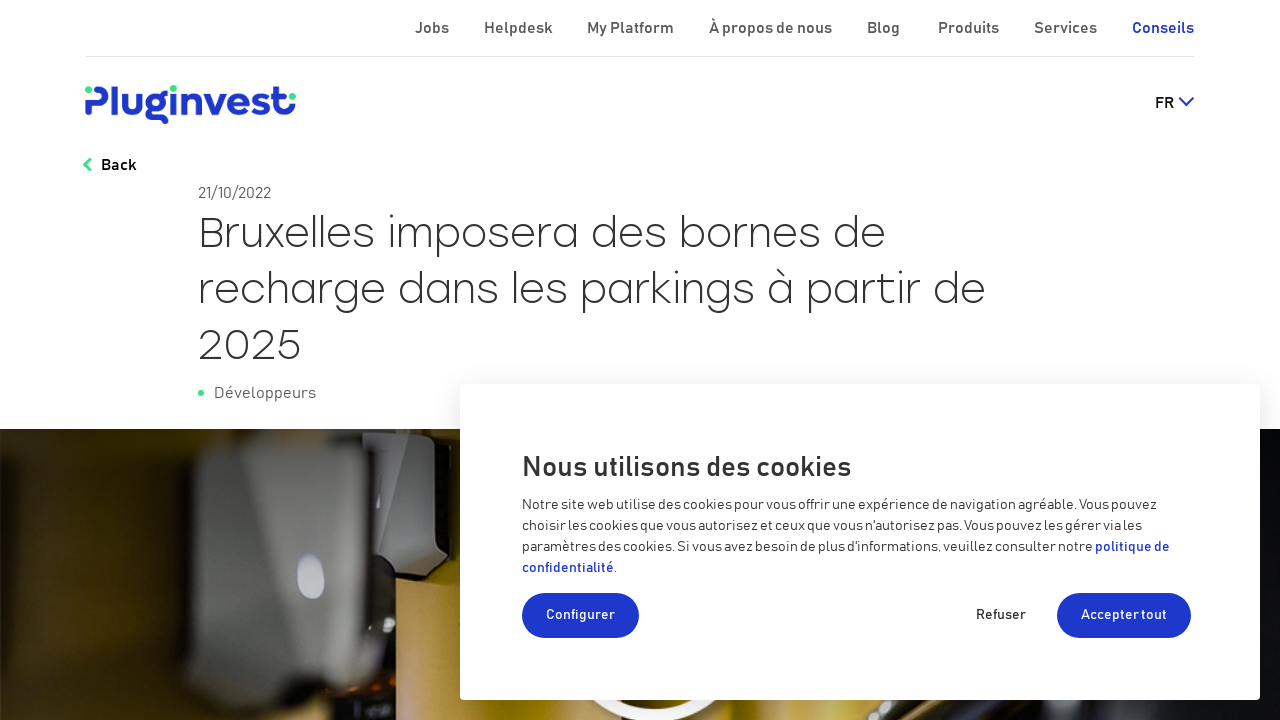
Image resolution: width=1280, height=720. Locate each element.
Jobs (433, 28)
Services (1067, 28)
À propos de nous (772, 28)
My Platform (630, 28)
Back (118, 165)
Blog (885, 28)
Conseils (1163, 28)
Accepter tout (1124, 615)
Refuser (1001, 615)
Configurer (580, 615)
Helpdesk (519, 28)
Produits (970, 28)
